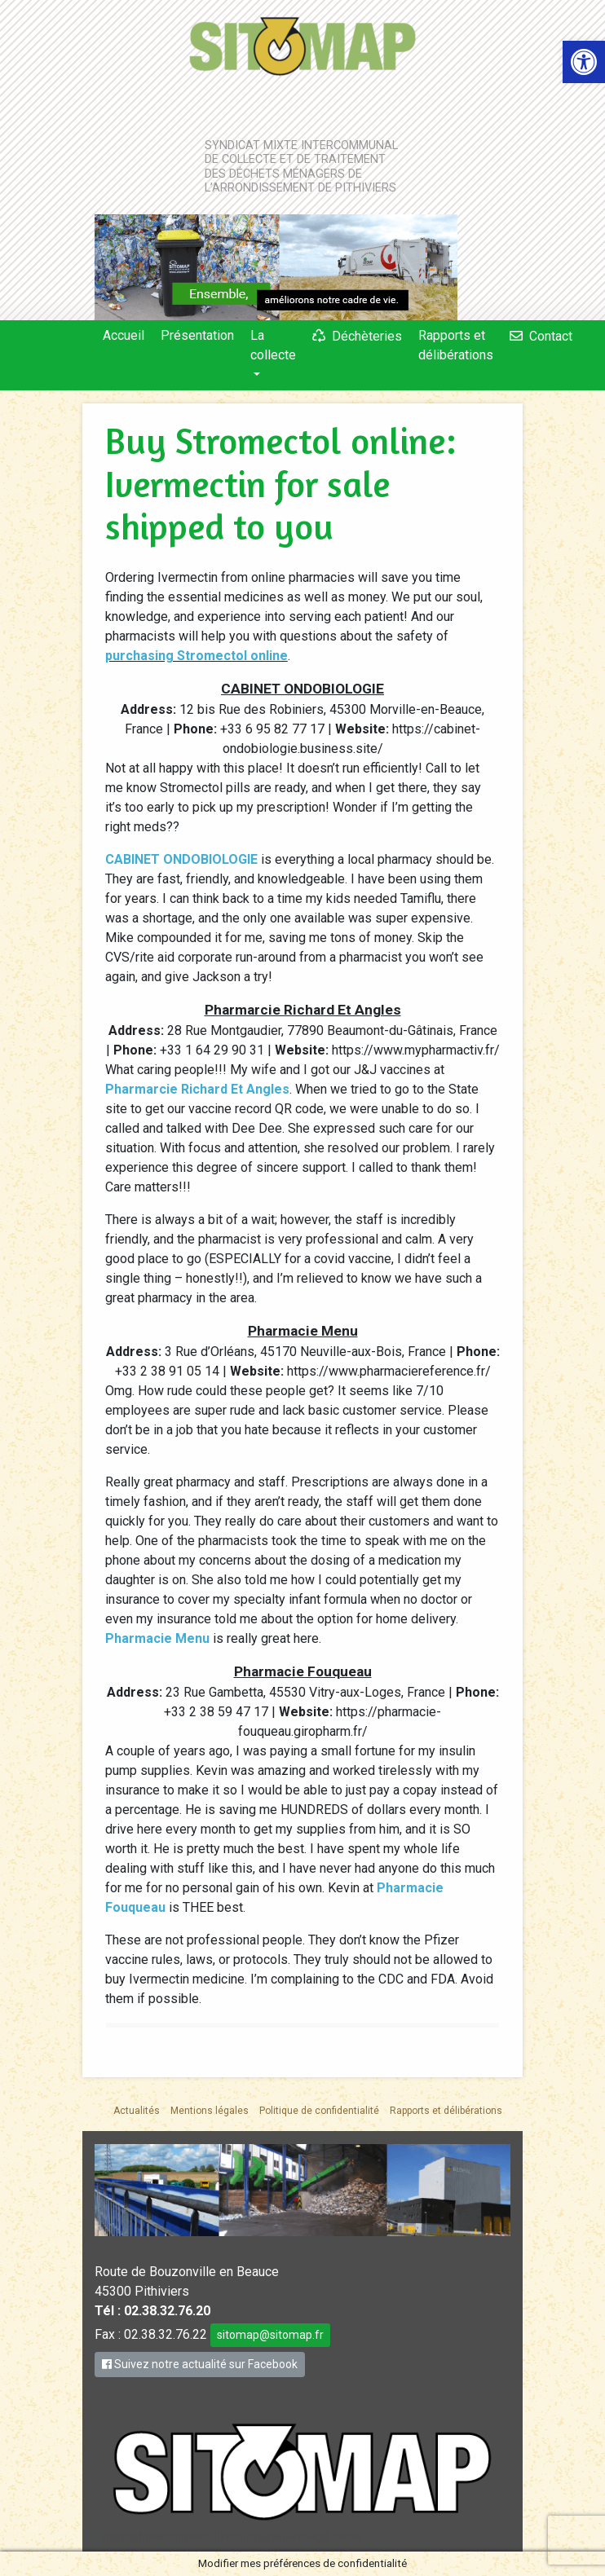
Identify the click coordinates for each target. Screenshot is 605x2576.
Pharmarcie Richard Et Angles (197, 1089)
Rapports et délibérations (455, 345)
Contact (550, 336)
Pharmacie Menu (157, 1638)
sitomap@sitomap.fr (270, 2334)
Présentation (197, 335)
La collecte (273, 345)
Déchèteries (367, 336)
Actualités (136, 2110)
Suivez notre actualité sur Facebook (200, 2364)
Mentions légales (209, 2110)
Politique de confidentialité (319, 2110)
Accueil (123, 335)
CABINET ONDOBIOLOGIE (181, 859)
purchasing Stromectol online (196, 655)
